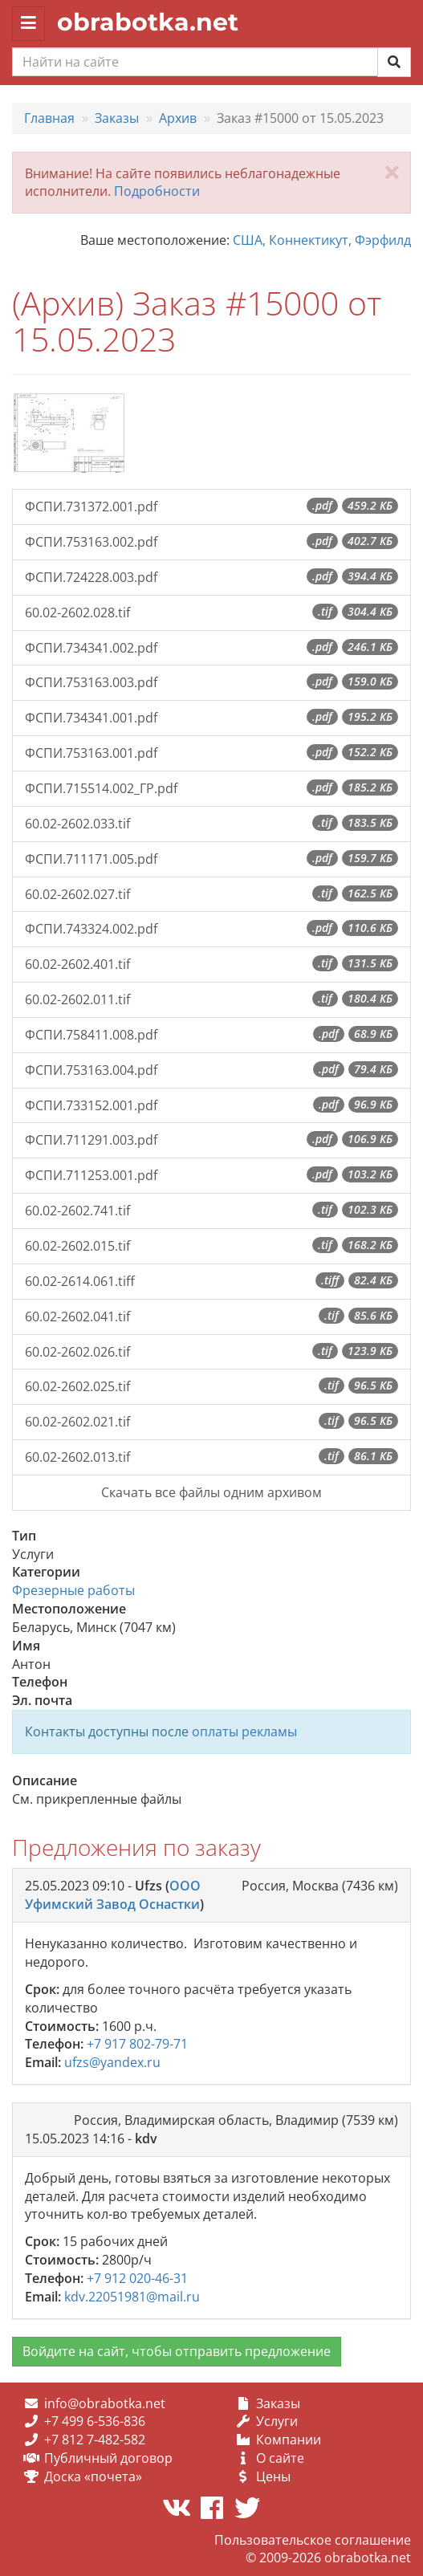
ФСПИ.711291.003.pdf (211, 1140)
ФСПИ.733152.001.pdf (211, 1105)
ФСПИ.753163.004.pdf (211, 1070)
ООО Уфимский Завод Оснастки (113, 1895)
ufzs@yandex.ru (112, 2062)
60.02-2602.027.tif (211, 894)
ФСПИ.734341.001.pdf (211, 717)
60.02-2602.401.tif (211, 964)
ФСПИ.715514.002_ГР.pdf (211, 788)
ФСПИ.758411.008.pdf (211, 1035)
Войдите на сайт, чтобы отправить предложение (176, 2351)
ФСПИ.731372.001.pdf (211, 506)
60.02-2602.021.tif (211, 1421)
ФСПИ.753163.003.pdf (211, 682)
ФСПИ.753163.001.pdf (211, 753)
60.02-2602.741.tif (211, 1210)
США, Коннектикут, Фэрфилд (322, 240)
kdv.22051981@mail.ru (132, 2296)
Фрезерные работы (73, 1590)
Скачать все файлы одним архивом (211, 1492)
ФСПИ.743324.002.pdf (211, 929)
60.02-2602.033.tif (211, 823)
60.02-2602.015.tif (211, 1246)
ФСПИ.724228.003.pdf (211, 577)
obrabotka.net (147, 22)
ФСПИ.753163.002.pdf (211, 542)
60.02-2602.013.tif (211, 1457)
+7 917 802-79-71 (137, 2044)
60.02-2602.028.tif (211, 612)
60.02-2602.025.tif (211, 1386)
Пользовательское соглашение (312, 2540)
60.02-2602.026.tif (211, 1352)
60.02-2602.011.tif (211, 999)
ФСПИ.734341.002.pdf (211, 648)
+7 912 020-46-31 (137, 2278)
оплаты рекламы (244, 1731)
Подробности (157, 191)
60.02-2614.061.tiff (211, 1281)
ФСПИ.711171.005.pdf (211, 859)
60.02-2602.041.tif (211, 1316)
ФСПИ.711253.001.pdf (211, 1175)
